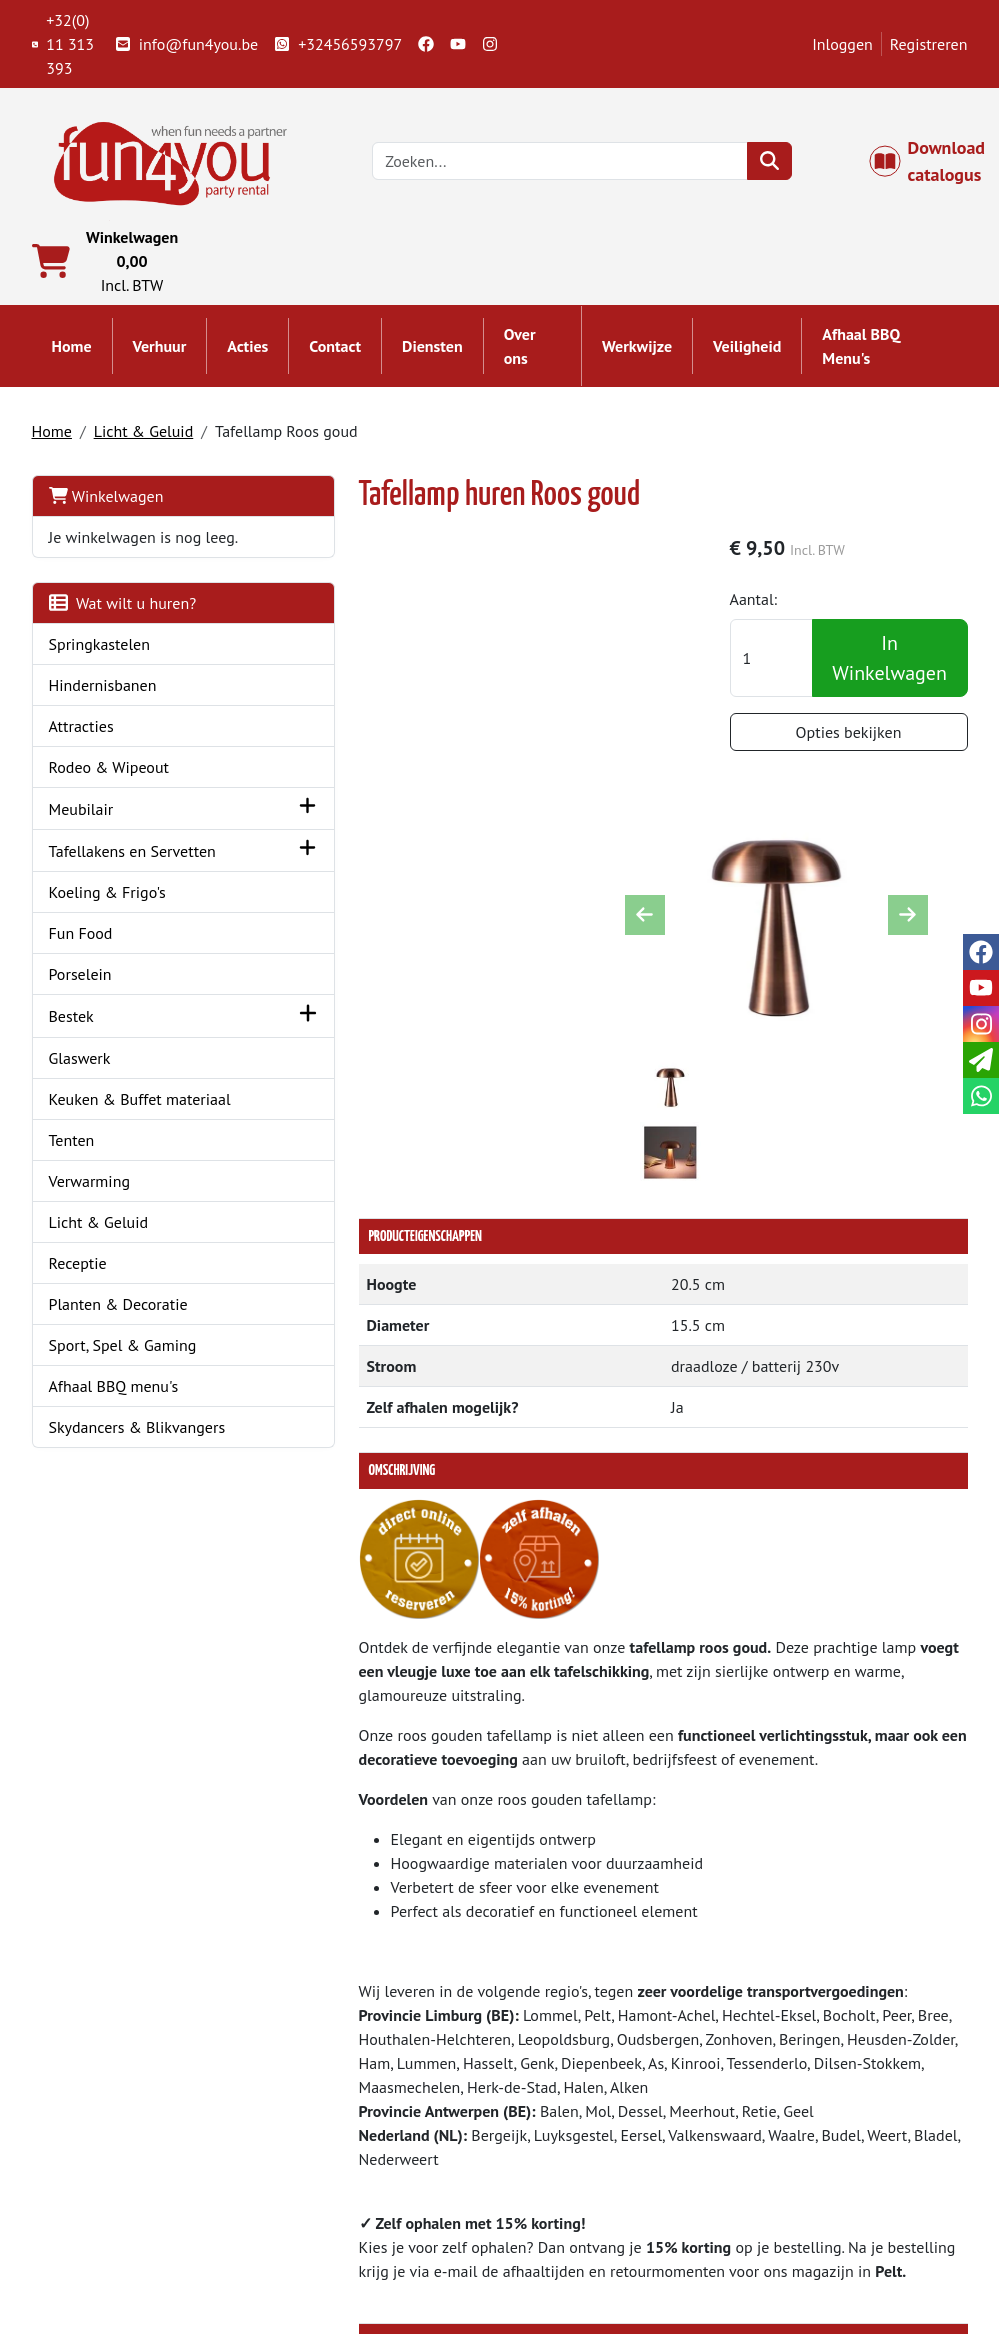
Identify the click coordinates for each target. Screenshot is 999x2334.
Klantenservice (818, 2163)
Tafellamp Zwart (472, 1941)
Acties (247, 352)
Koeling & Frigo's (107, 944)
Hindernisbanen (103, 714)
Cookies (794, 2235)
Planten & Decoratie (118, 1379)
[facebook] (426, 44)
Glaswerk (80, 1109)
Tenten (72, 1215)
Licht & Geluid (144, 436)
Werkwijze (637, 352)
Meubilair (81, 838)
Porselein (80, 1026)
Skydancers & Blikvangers (137, 1502)
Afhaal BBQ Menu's (861, 352)
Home (72, 352)
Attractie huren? (342, 2259)
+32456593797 (338, 44)
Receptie (78, 1338)
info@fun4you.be (186, 44)
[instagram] (490, 44)
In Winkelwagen (893, 665)
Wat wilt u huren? (123, 632)
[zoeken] (776, 164)
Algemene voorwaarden (609, 2187)
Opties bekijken (860, 739)
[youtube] (458, 44)
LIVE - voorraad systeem (609, 2235)
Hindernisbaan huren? (363, 2235)
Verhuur (160, 352)
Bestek (71, 1068)
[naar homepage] (172, 162)
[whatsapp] (981, 1096)
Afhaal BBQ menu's (114, 1461)
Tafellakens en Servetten (98, 891)
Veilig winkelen (580, 2211)
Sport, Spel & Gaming (123, 1420)
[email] (981, 1060)
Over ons (520, 352)
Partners (316, 2187)
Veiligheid (747, 352)
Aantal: (776, 606)
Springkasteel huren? (360, 2211)
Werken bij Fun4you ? (601, 2259)
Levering (557, 2163)
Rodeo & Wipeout (109, 796)
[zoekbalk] (568, 164)
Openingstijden (820, 2211)
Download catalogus (938, 164)
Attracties (81, 755)
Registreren (929, 44)
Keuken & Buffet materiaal (105, 1162)
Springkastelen (100, 673)
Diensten (432, 352)
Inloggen (842, 44)
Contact (335, 352)
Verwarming (90, 1256)
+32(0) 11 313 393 (63, 44)
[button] (220, 837)
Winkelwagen (106, 501)
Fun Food (81, 985)
